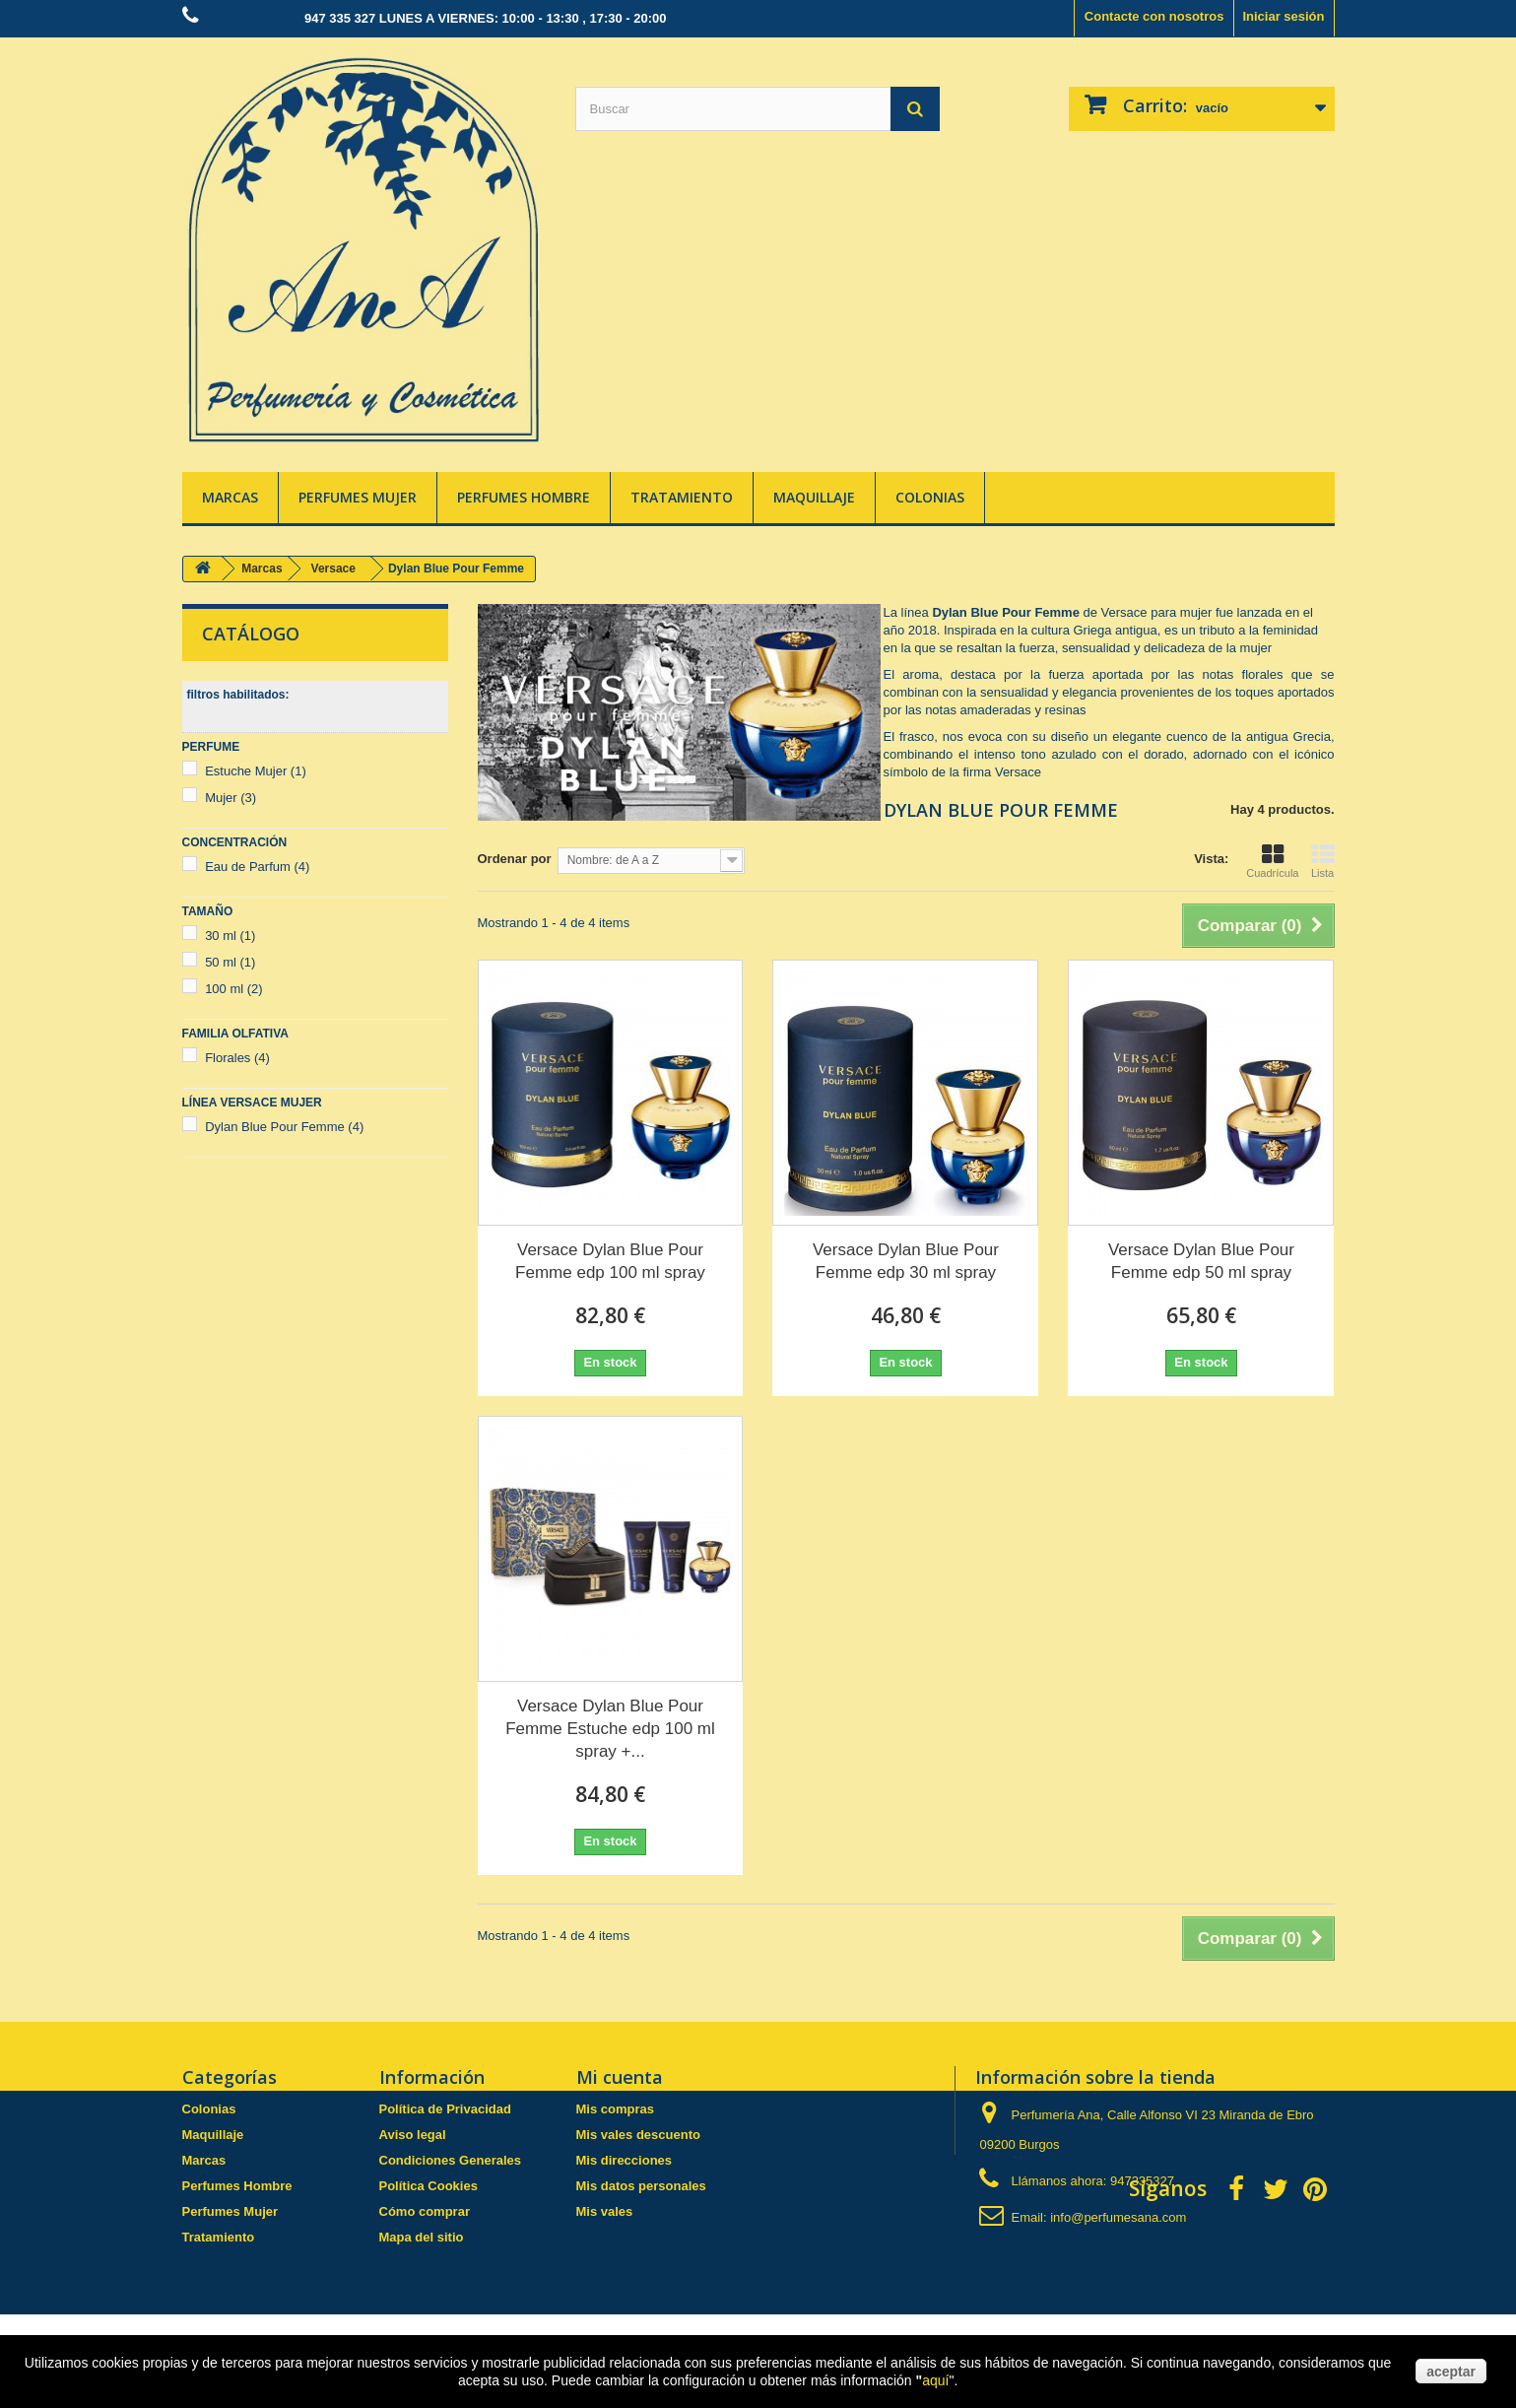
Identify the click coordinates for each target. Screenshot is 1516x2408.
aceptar (1451, 2371)
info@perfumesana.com (1118, 2217)
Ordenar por (515, 858)
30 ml (230, 935)
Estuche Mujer (255, 771)
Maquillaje (814, 497)
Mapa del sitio (421, 2237)
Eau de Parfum (257, 866)
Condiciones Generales (450, 2160)
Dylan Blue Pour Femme (284, 1126)
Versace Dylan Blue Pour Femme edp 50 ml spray (1201, 1261)
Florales (237, 1057)
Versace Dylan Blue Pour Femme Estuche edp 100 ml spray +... (610, 1729)
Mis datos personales (641, 2185)
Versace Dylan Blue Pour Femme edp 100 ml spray (610, 1261)
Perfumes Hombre (523, 497)
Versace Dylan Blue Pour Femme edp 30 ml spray (906, 1261)
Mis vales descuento (638, 2134)
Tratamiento (681, 497)
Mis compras (615, 2109)
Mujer (230, 797)
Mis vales (604, 2211)
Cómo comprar (424, 2211)
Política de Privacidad (445, 2109)
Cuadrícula (1272, 861)
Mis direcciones (624, 2160)
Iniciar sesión (1283, 16)
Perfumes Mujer (357, 497)
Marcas (230, 497)
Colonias (929, 497)
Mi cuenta (619, 2077)
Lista (1323, 861)
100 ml (234, 988)
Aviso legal (412, 2134)
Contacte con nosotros (1154, 16)
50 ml (230, 962)
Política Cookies (428, 2185)
